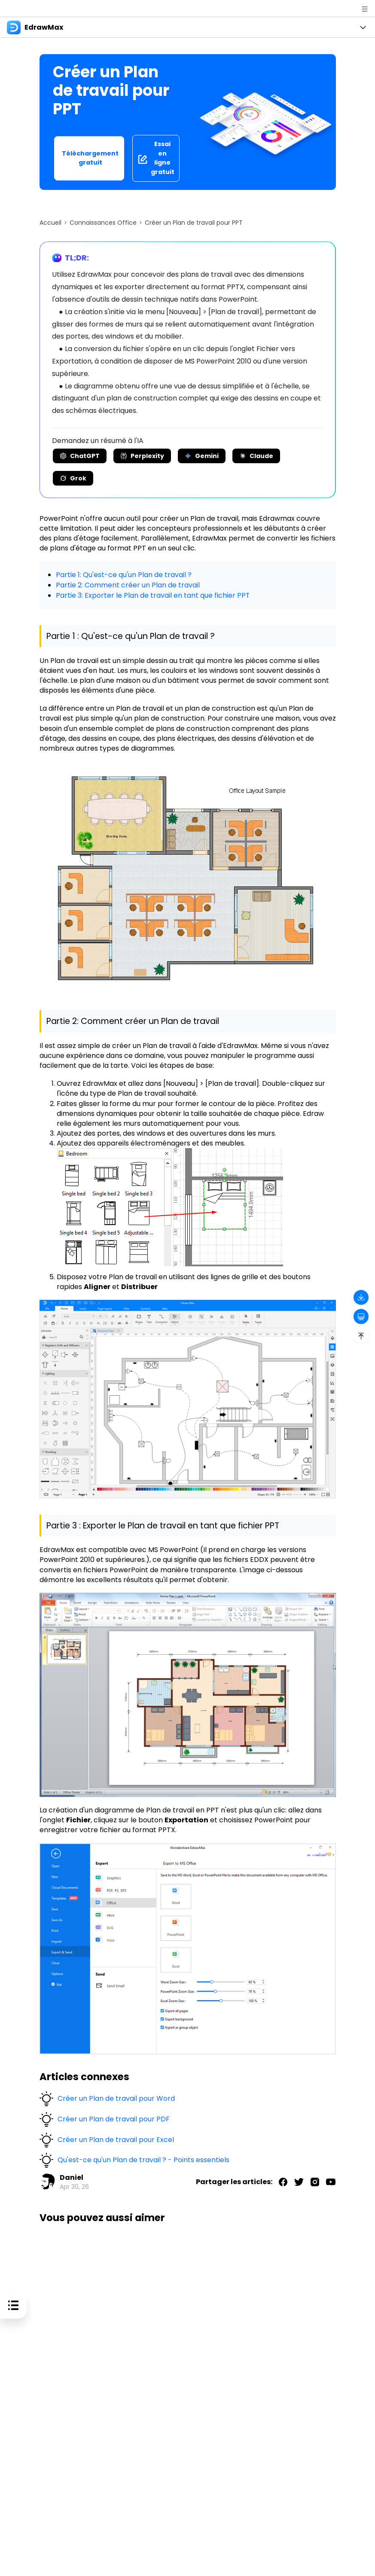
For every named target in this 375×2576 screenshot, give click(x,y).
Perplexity (142, 456)
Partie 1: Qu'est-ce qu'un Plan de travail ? (124, 575)
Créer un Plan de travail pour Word (116, 2097)
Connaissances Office (103, 222)
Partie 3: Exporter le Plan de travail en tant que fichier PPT (153, 594)
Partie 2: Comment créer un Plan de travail (128, 585)
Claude (256, 456)
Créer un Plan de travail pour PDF (114, 2118)
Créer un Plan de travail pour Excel (116, 2138)
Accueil (50, 222)
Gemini (202, 456)
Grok (73, 478)
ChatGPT (80, 456)
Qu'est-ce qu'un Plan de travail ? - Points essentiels (143, 2159)
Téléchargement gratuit (90, 158)
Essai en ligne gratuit (155, 158)
